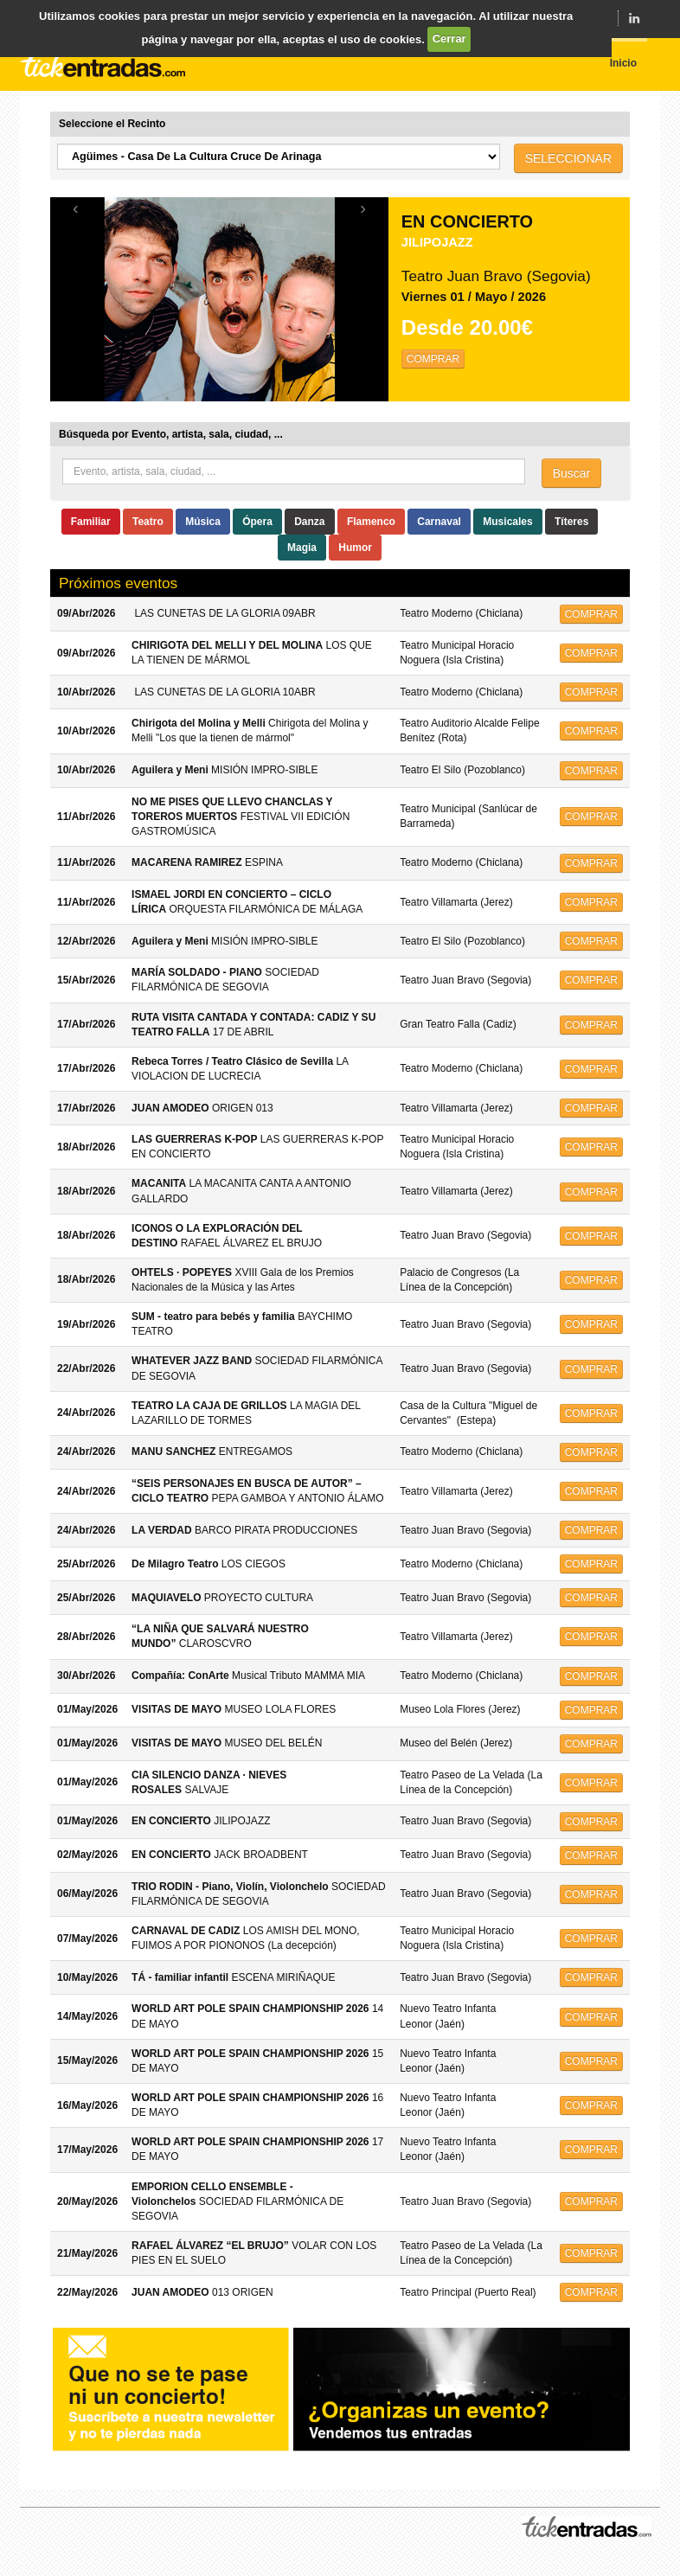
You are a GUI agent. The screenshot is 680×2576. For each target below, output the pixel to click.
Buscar (572, 473)
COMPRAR (433, 359)
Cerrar (449, 38)
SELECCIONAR (568, 158)
